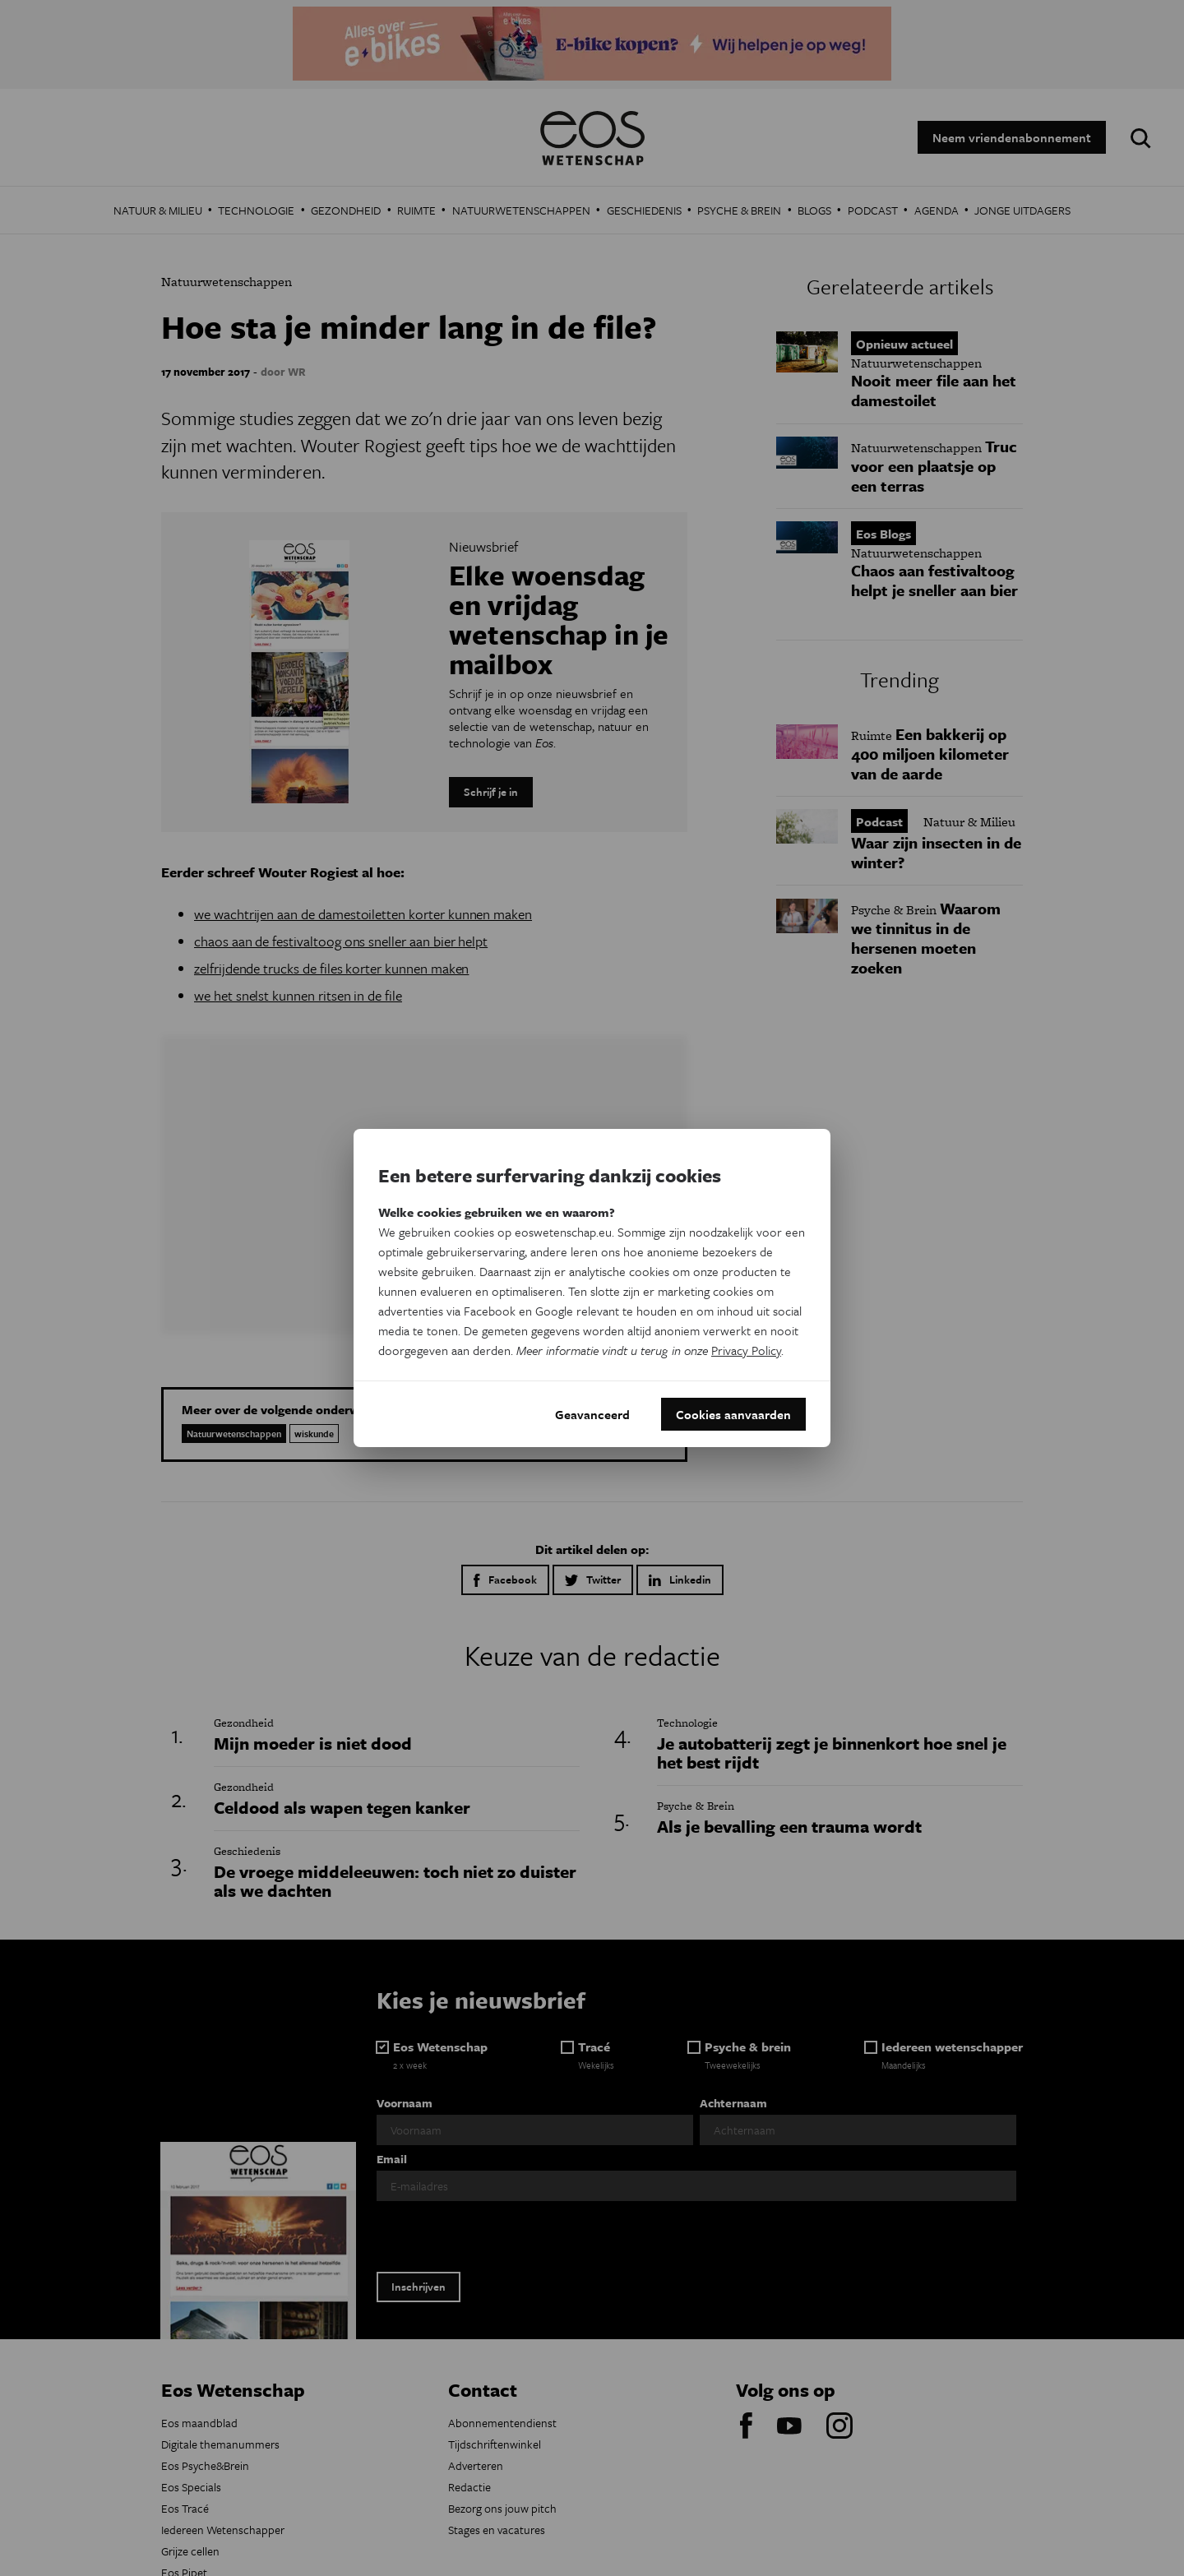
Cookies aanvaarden (733, 1414)
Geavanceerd (592, 1414)
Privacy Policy (746, 1350)
